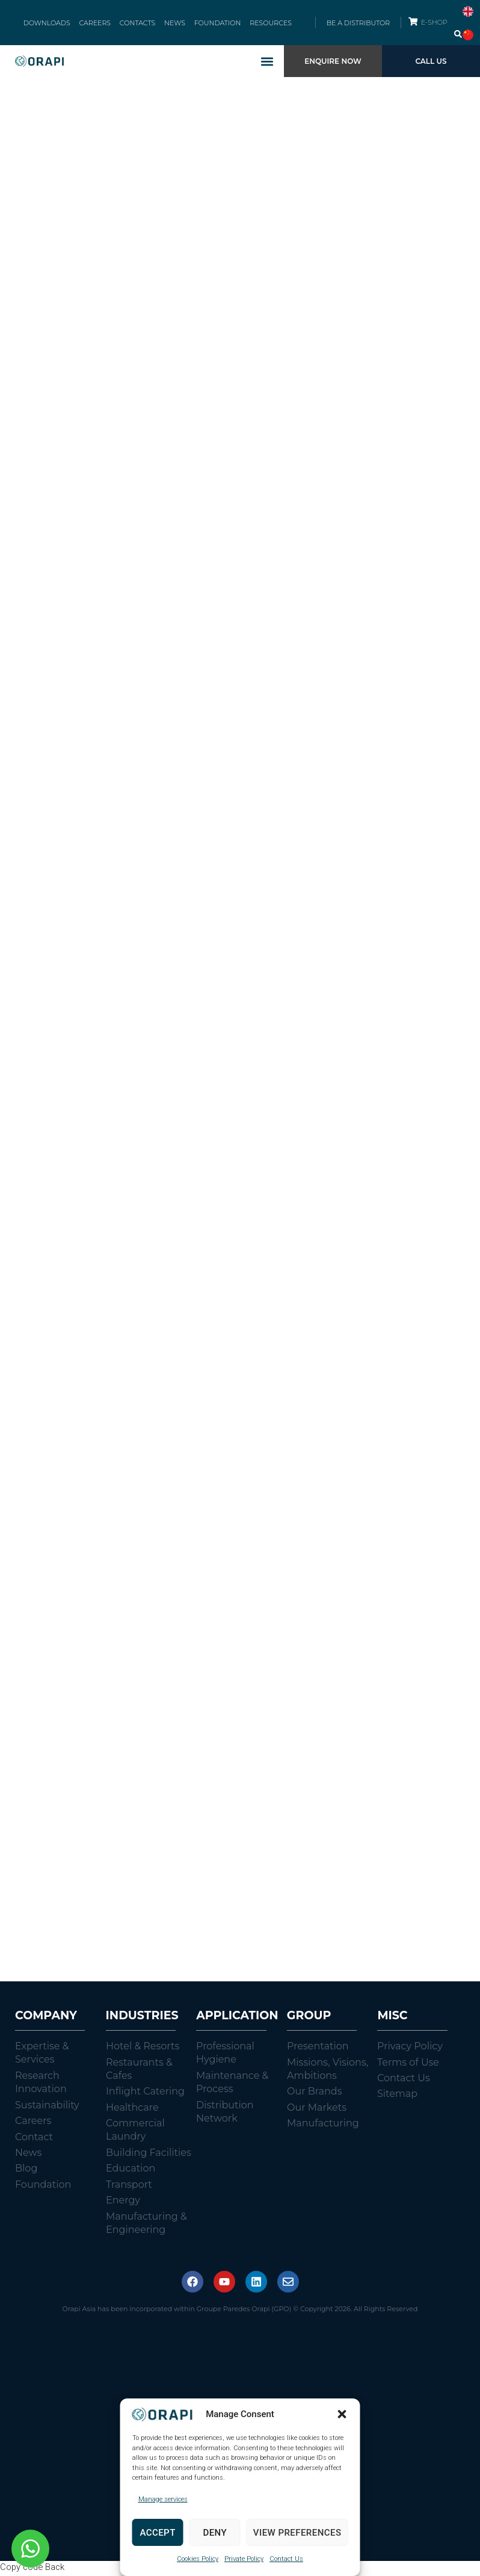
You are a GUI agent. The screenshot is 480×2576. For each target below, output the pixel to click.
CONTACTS (138, 24)
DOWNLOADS (51, 24)
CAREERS (98, 24)
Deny (215, 2532)
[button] (342, 2414)
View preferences (297, 2532)
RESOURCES (266, 24)
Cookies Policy (197, 2559)
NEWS (174, 24)
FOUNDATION (215, 24)
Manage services (163, 2499)
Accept (157, 2532)
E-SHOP (435, 23)
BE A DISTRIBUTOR (358, 24)
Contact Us (286, 2559)
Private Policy (243, 2559)
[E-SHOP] (413, 23)
